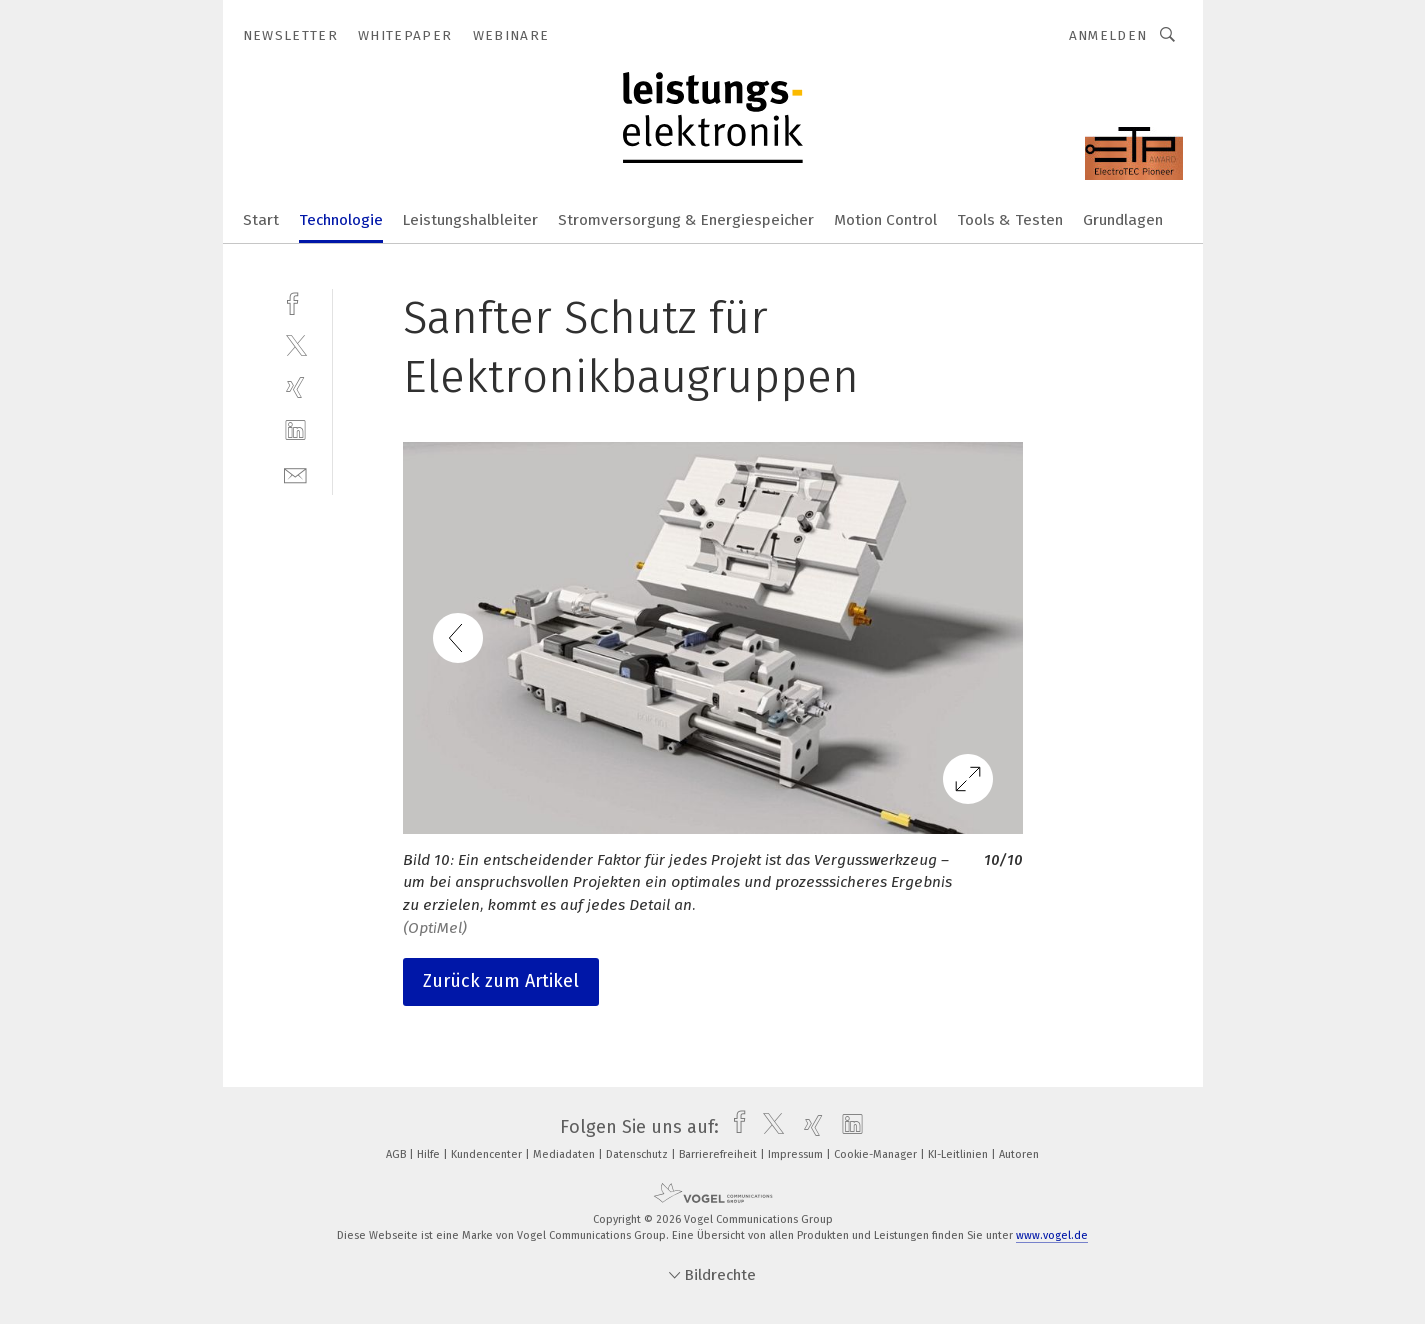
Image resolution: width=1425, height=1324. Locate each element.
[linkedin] (295, 430)
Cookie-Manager (877, 1154)
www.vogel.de (1052, 1235)
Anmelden (1108, 35)
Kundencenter (488, 1154)
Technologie (341, 220)
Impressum (797, 1154)
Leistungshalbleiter (470, 220)
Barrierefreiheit (719, 1154)
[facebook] (295, 301)
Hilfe (430, 1154)
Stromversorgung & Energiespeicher (686, 220)
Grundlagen (1123, 220)
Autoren (1019, 1154)
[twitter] (295, 344)
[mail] (295, 473)
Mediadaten (565, 1154)
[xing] (295, 387)
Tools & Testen (1010, 220)
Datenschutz (638, 1154)
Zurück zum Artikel (501, 981)
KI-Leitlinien (959, 1154)
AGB (397, 1154)
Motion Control (885, 220)
